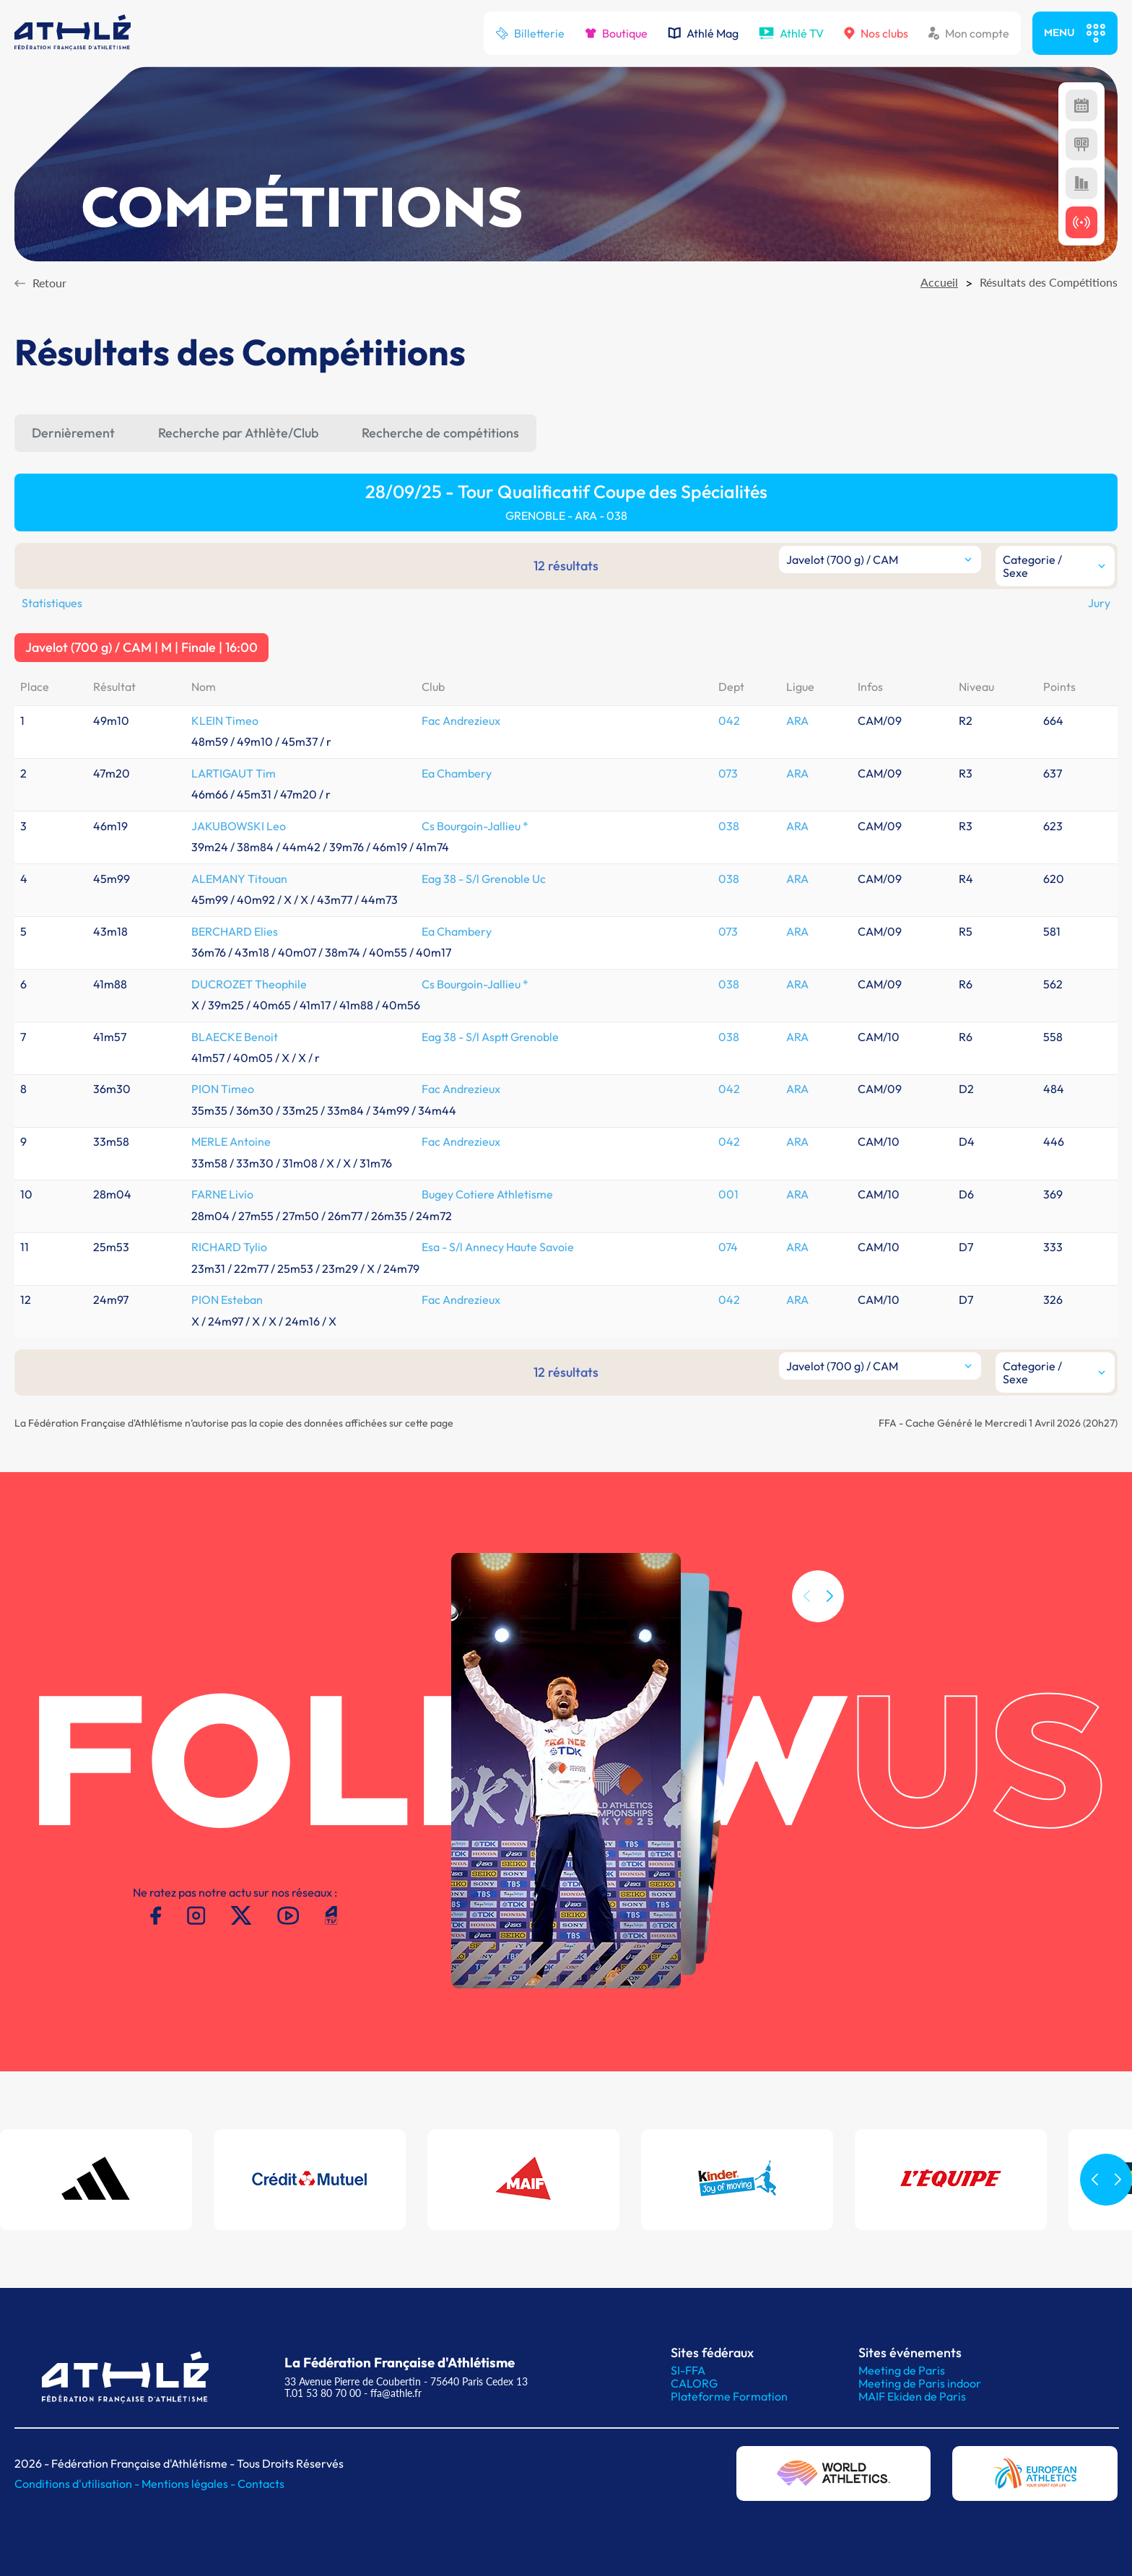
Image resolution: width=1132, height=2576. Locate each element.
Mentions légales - (190, 2483)
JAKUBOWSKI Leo (238, 826)
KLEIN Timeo (224, 720)
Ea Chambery (457, 773)
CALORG (694, 2383)
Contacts (261, 2483)
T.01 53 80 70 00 (322, 2393)
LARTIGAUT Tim (233, 773)
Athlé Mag (703, 33)
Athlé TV (791, 33)
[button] (829, 1650)
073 (728, 773)
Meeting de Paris (901, 2370)
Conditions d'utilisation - (78, 2483)
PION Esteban (227, 1299)
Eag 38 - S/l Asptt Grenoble (490, 1037)
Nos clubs (876, 33)
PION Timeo (222, 1089)
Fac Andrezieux (461, 720)
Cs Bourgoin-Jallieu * (475, 826)
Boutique (616, 33)
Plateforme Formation (729, 2396)
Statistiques (52, 602)
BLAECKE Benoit (234, 1037)
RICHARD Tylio (229, 1247)
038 (728, 826)
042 (729, 720)
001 (728, 1194)
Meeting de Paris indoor (919, 2383)
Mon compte (968, 33)
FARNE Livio (222, 1194)
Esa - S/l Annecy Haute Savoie (498, 1247)
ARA (797, 720)
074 (728, 1247)
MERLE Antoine (231, 1141)
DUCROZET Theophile (249, 984)
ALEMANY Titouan (239, 878)
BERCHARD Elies (234, 931)
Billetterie (530, 33)
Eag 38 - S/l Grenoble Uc (484, 878)
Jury (1099, 602)
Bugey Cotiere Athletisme (487, 1194)
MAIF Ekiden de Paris (912, 2396)
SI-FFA (688, 2370)
